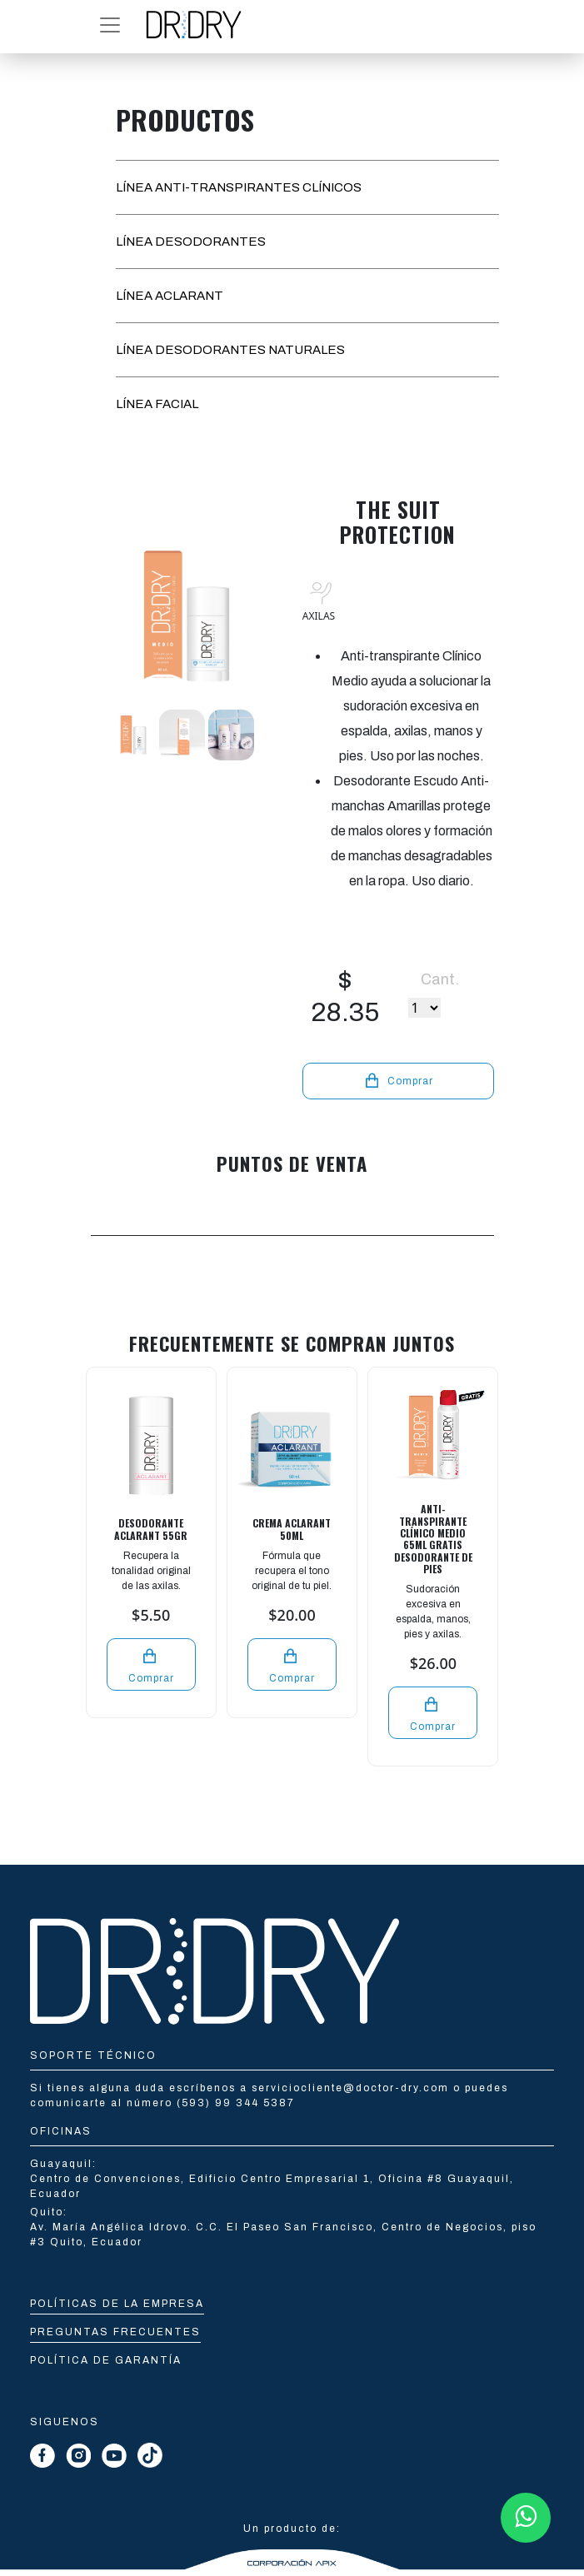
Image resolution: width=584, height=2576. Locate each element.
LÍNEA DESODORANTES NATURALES (230, 349)
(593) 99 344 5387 (236, 2103)
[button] (109, 25)
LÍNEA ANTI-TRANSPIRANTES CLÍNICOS (239, 187)
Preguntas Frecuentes (115, 2332)
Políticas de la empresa (117, 2303)
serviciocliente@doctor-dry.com (352, 2088)
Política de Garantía (106, 2360)
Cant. (440, 979)
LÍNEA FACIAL (157, 404)
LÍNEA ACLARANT (169, 295)
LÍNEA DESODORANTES (191, 241)
